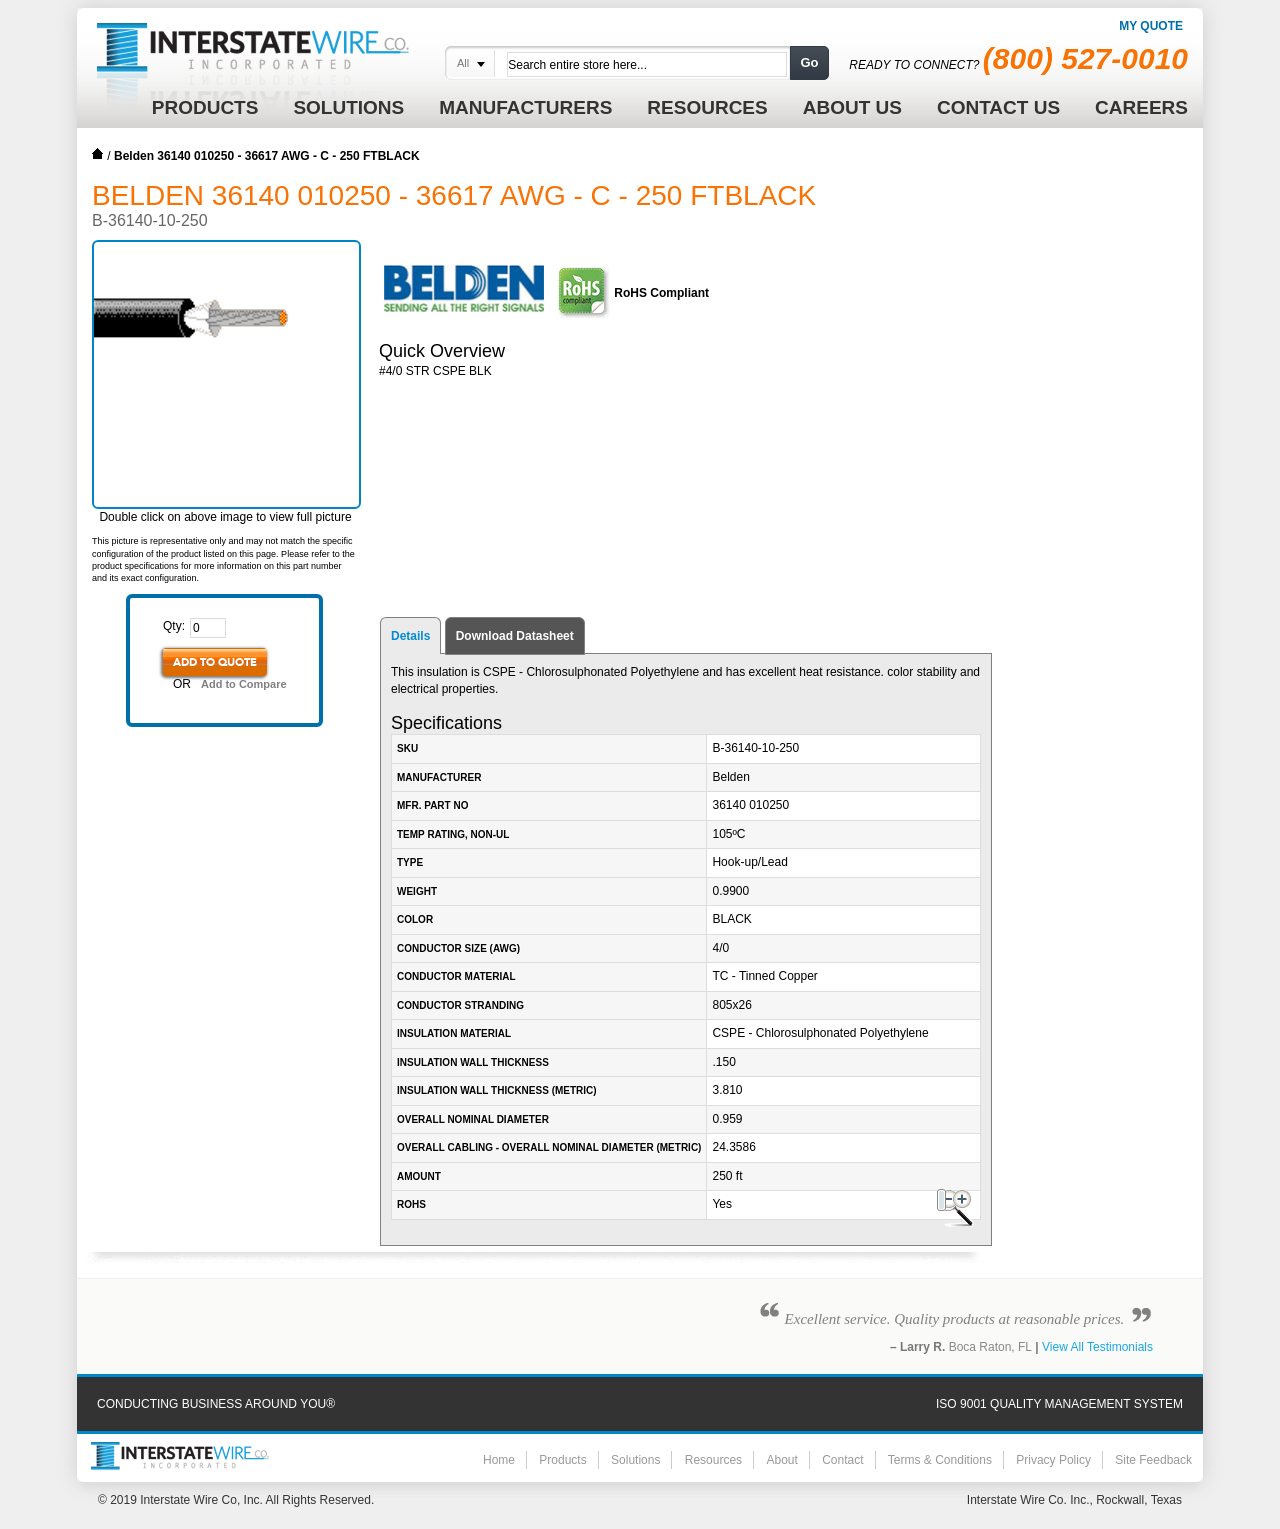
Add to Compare (244, 684)
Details (410, 636)
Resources (713, 1460)
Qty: (174, 626)
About (781, 1460)
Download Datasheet (515, 636)
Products (562, 1460)
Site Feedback (1153, 1460)
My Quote (1151, 26)
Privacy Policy (1053, 1460)
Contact (842, 1460)
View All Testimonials (1097, 1347)
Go (809, 62)
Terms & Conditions (940, 1460)
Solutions (635, 1460)
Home (98, 154)
